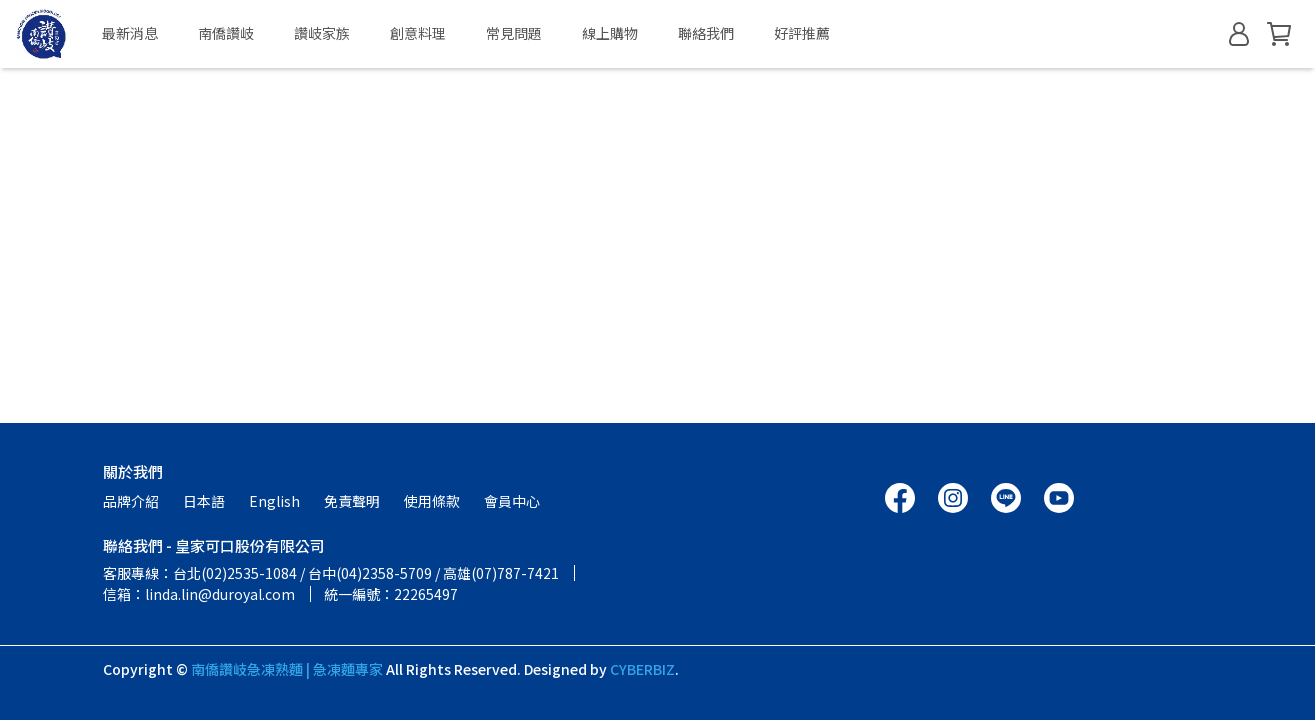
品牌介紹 (131, 501)
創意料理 (418, 33)
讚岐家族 (322, 33)
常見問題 (514, 33)
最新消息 (130, 33)
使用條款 (432, 501)
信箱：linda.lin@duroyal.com (199, 594)
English (274, 501)
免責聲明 (352, 501)
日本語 (204, 501)
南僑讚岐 (226, 33)
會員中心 (512, 501)
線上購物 (610, 33)
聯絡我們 (706, 33)
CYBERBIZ (642, 669)
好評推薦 (802, 33)
